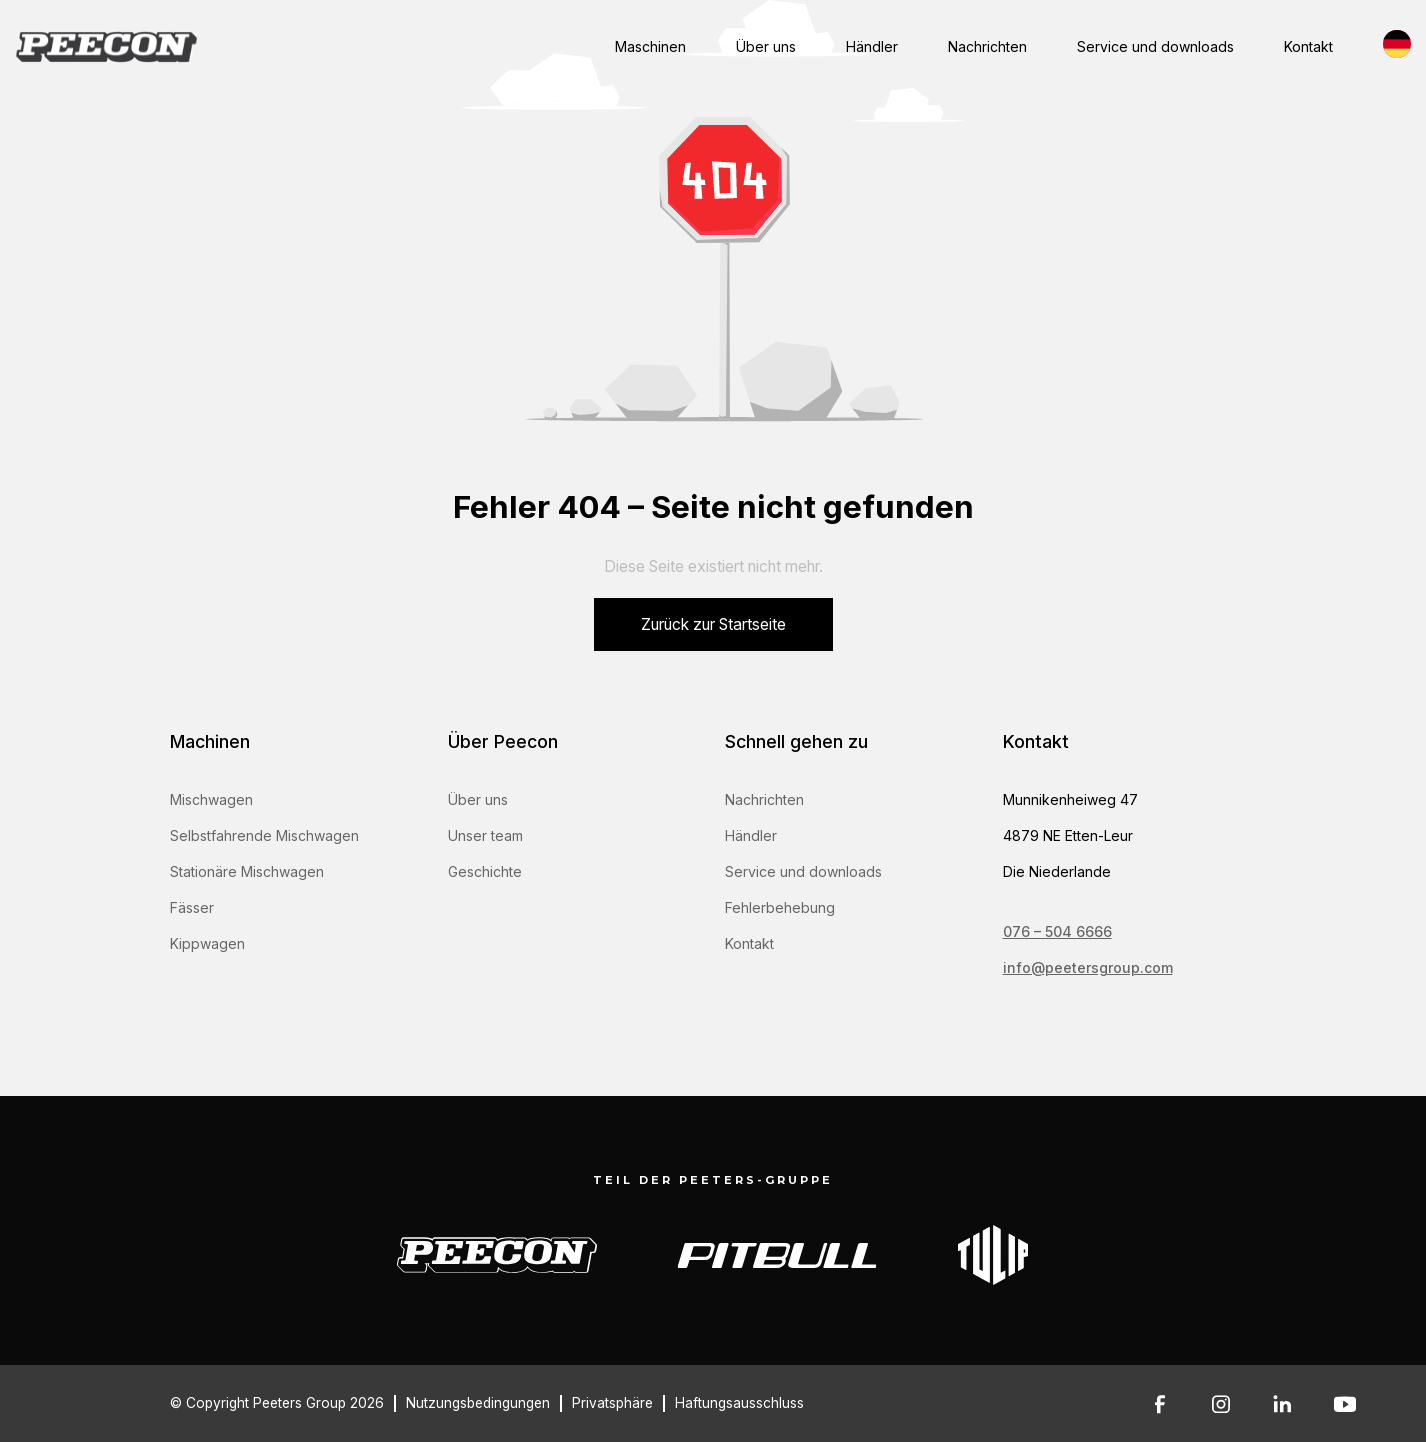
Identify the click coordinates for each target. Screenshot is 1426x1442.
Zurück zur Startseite (713, 624)
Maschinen (650, 46)
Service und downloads (1155, 46)
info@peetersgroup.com (1088, 967)
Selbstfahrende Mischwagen (264, 835)
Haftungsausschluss (739, 1403)
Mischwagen (211, 799)
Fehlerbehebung (780, 907)
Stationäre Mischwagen (247, 871)
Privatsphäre (612, 1403)
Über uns (766, 46)
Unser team (485, 835)
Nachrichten (987, 46)
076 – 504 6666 (1057, 931)
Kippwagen (207, 943)
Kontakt (1308, 46)
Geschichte (485, 871)
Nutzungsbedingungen (478, 1403)
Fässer (192, 907)
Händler (872, 46)
